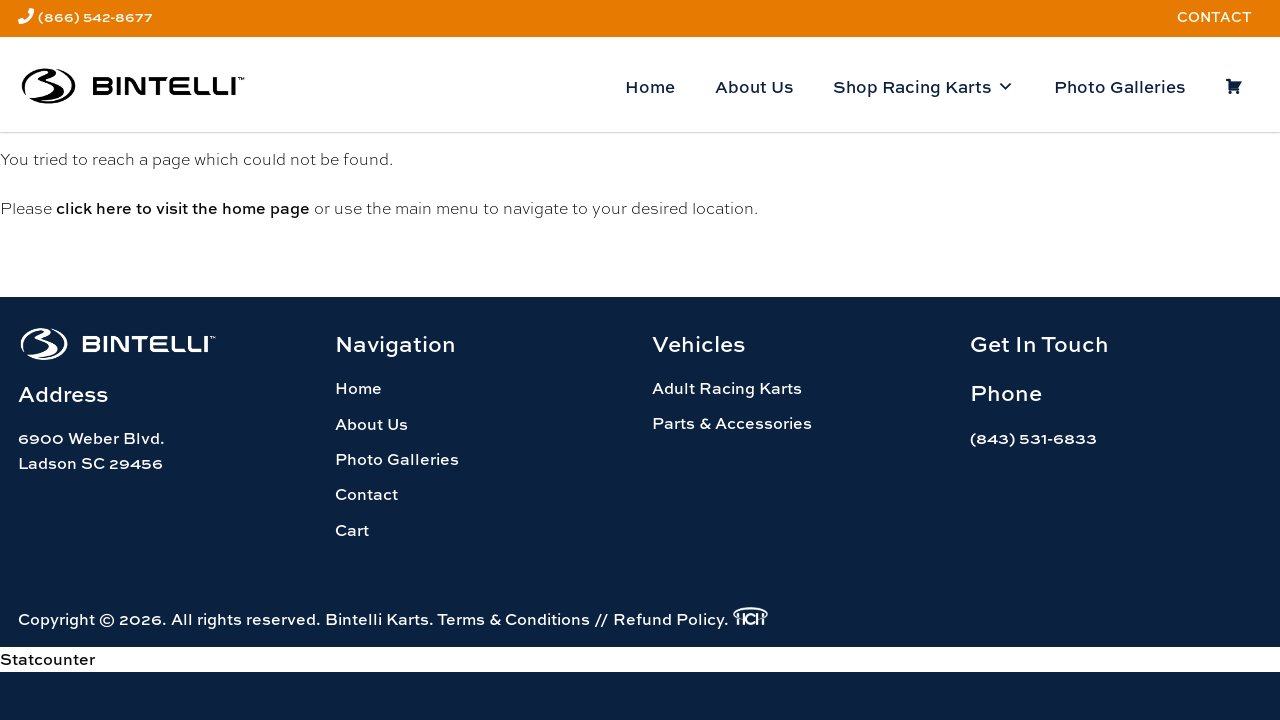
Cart (352, 530)
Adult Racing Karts (727, 388)
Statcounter (47, 659)
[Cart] (1233, 87)
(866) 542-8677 (95, 16)
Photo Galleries (1119, 86)
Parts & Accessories (732, 423)
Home (650, 86)
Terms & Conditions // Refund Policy (580, 619)
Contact (1214, 16)
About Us (754, 86)
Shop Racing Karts (923, 87)
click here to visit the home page (183, 208)
